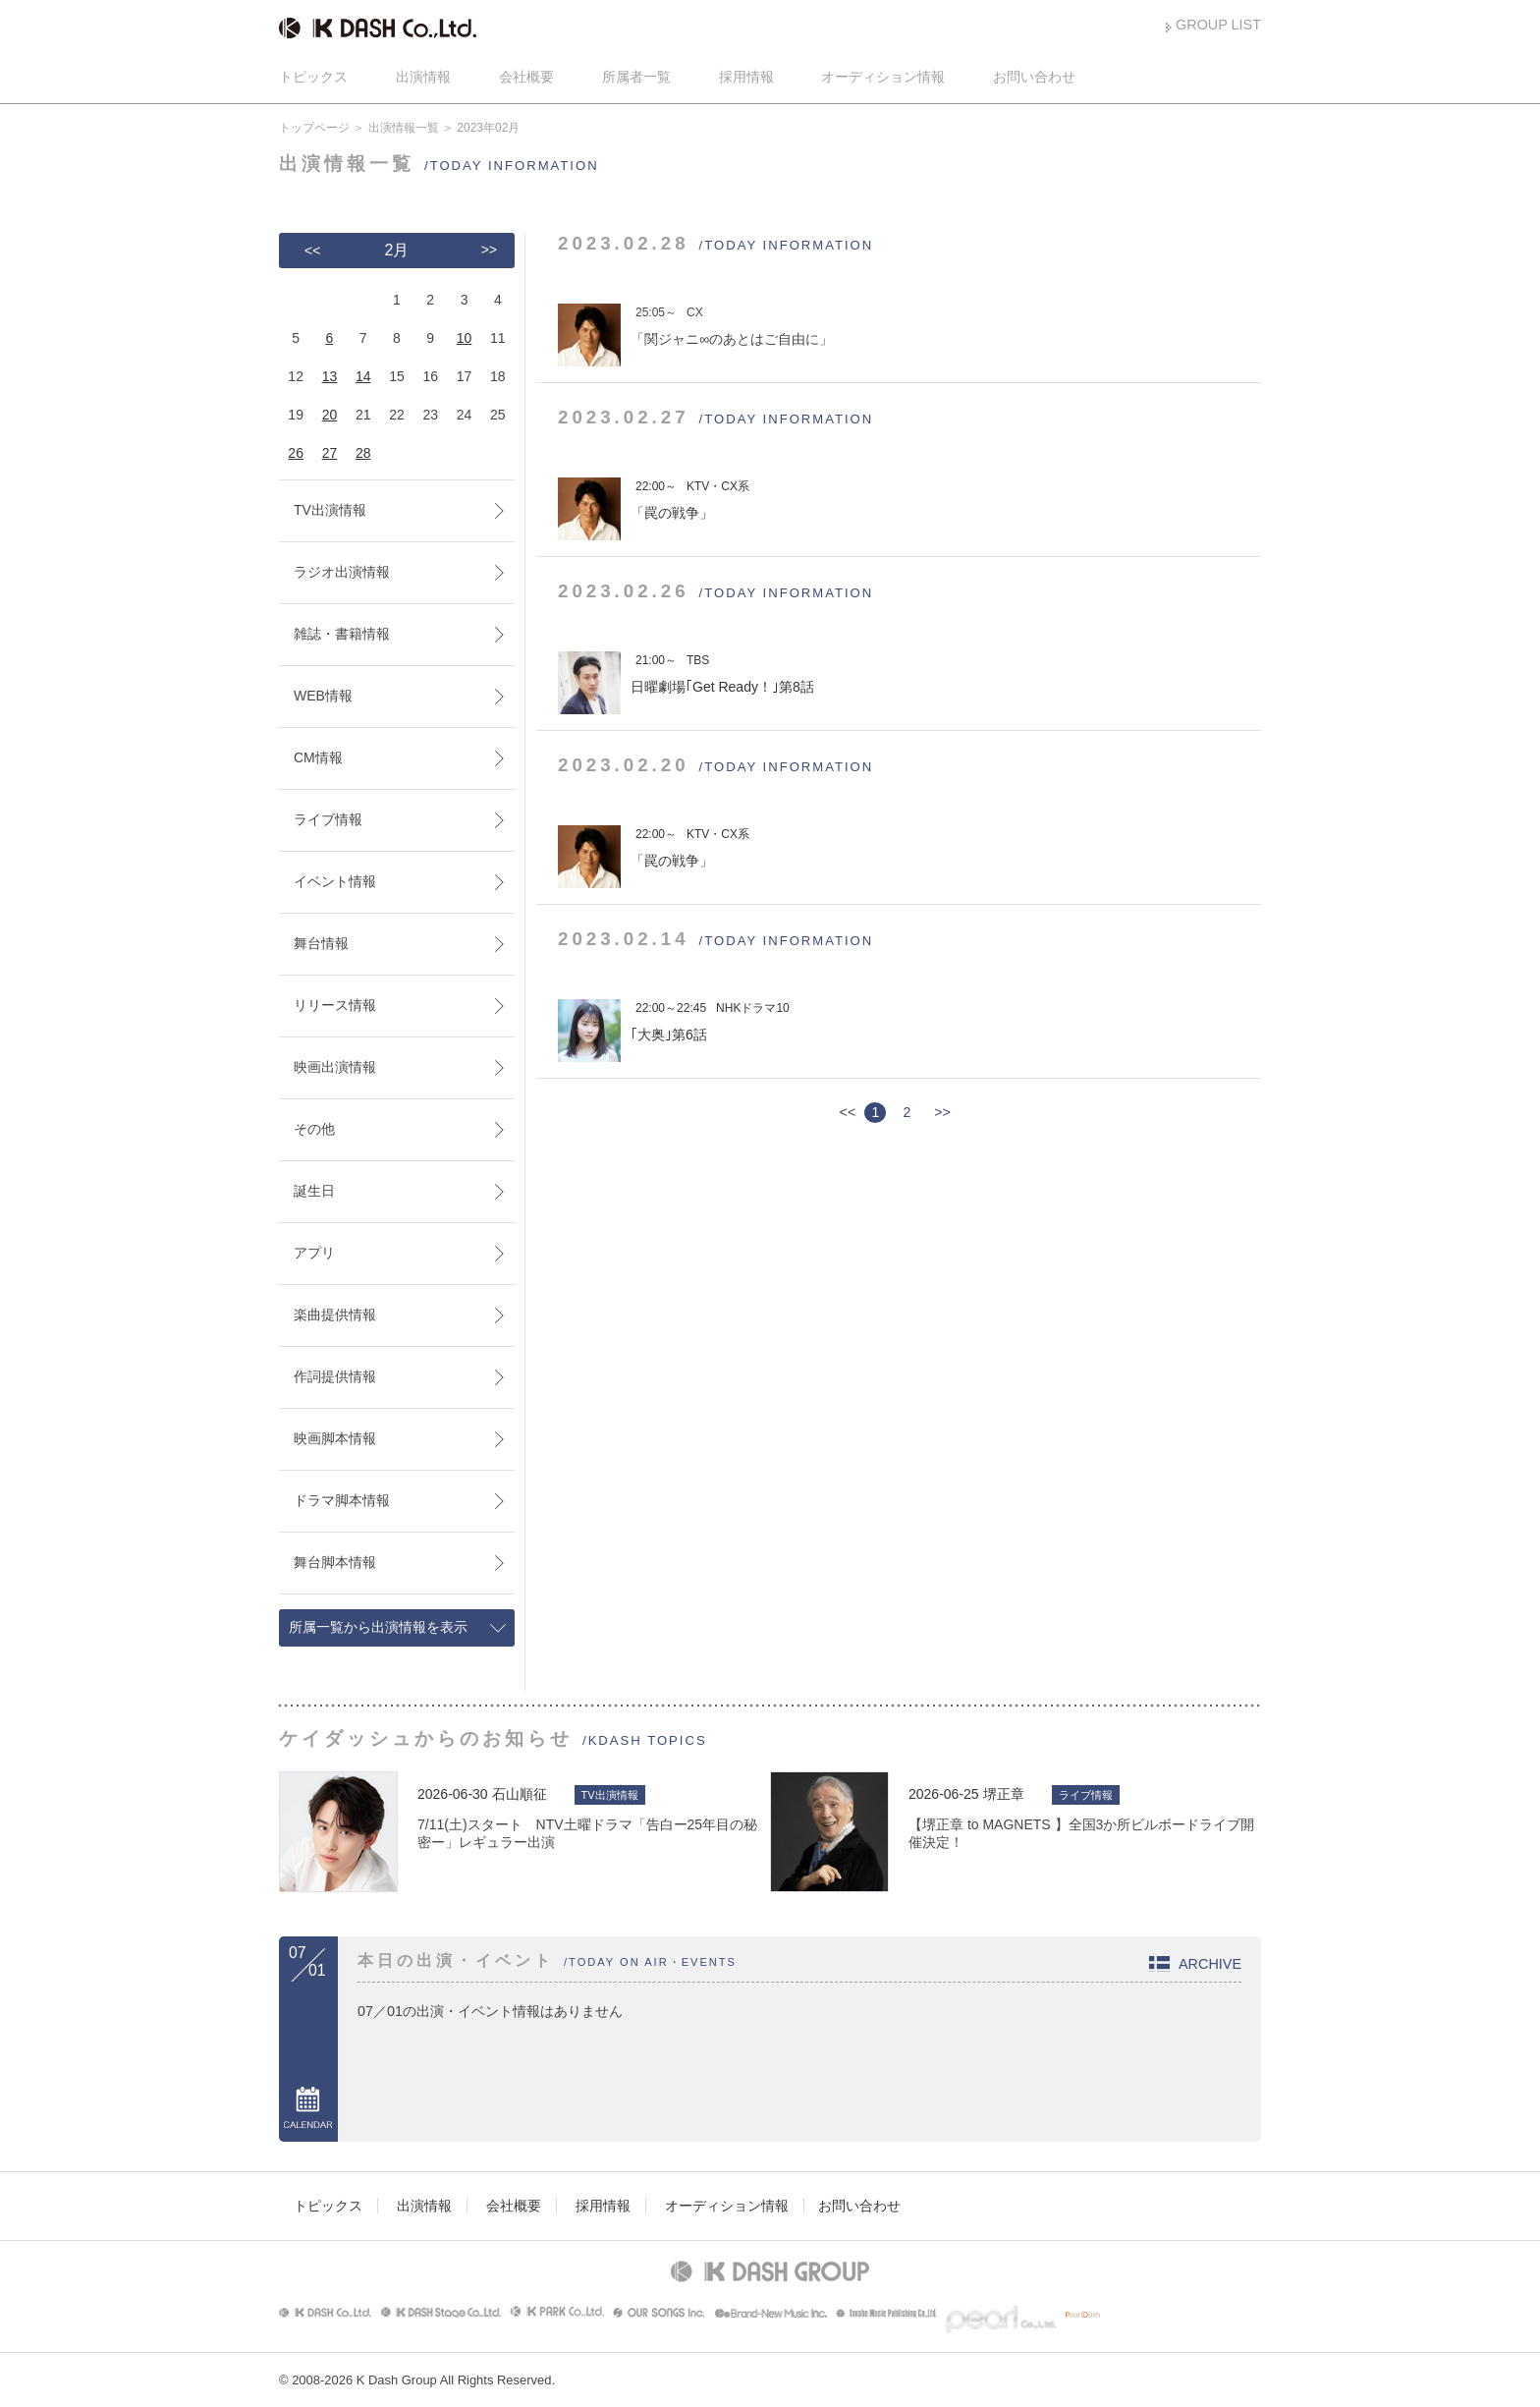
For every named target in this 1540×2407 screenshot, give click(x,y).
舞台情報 (321, 943)
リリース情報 (335, 1005)
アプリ (314, 1252)
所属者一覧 (636, 76)
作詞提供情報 (335, 1376)
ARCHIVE (1210, 1964)
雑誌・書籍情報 (342, 634)
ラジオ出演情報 (342, 572)
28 (363, 453)
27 (330, 453)
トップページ (314, 128)
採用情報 (746, 76)
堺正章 (1003, 1794)
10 (464, 338)
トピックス (313, 76)
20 (330, 414)
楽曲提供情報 (335, 1314)
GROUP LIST (1218, 24)
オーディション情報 (883, 76)
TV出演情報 (330, 510)
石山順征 (519, 1794)
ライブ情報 (328, 819)
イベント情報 (335, 881)
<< (312, 250)
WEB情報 (323, 695)
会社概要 (526, 76)
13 (330, 376)
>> (942, 1112)
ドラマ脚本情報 (342, 1500)
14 (363, 376)
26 (295, 453)
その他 (314, 1129)
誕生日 (314, 1191)
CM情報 (318, 757)
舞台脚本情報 (335, 1562)
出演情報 (423, 76)
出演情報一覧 (403, 128)
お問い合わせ (1034, 76)
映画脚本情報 (335, 1438)
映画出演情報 (335, 1067)
